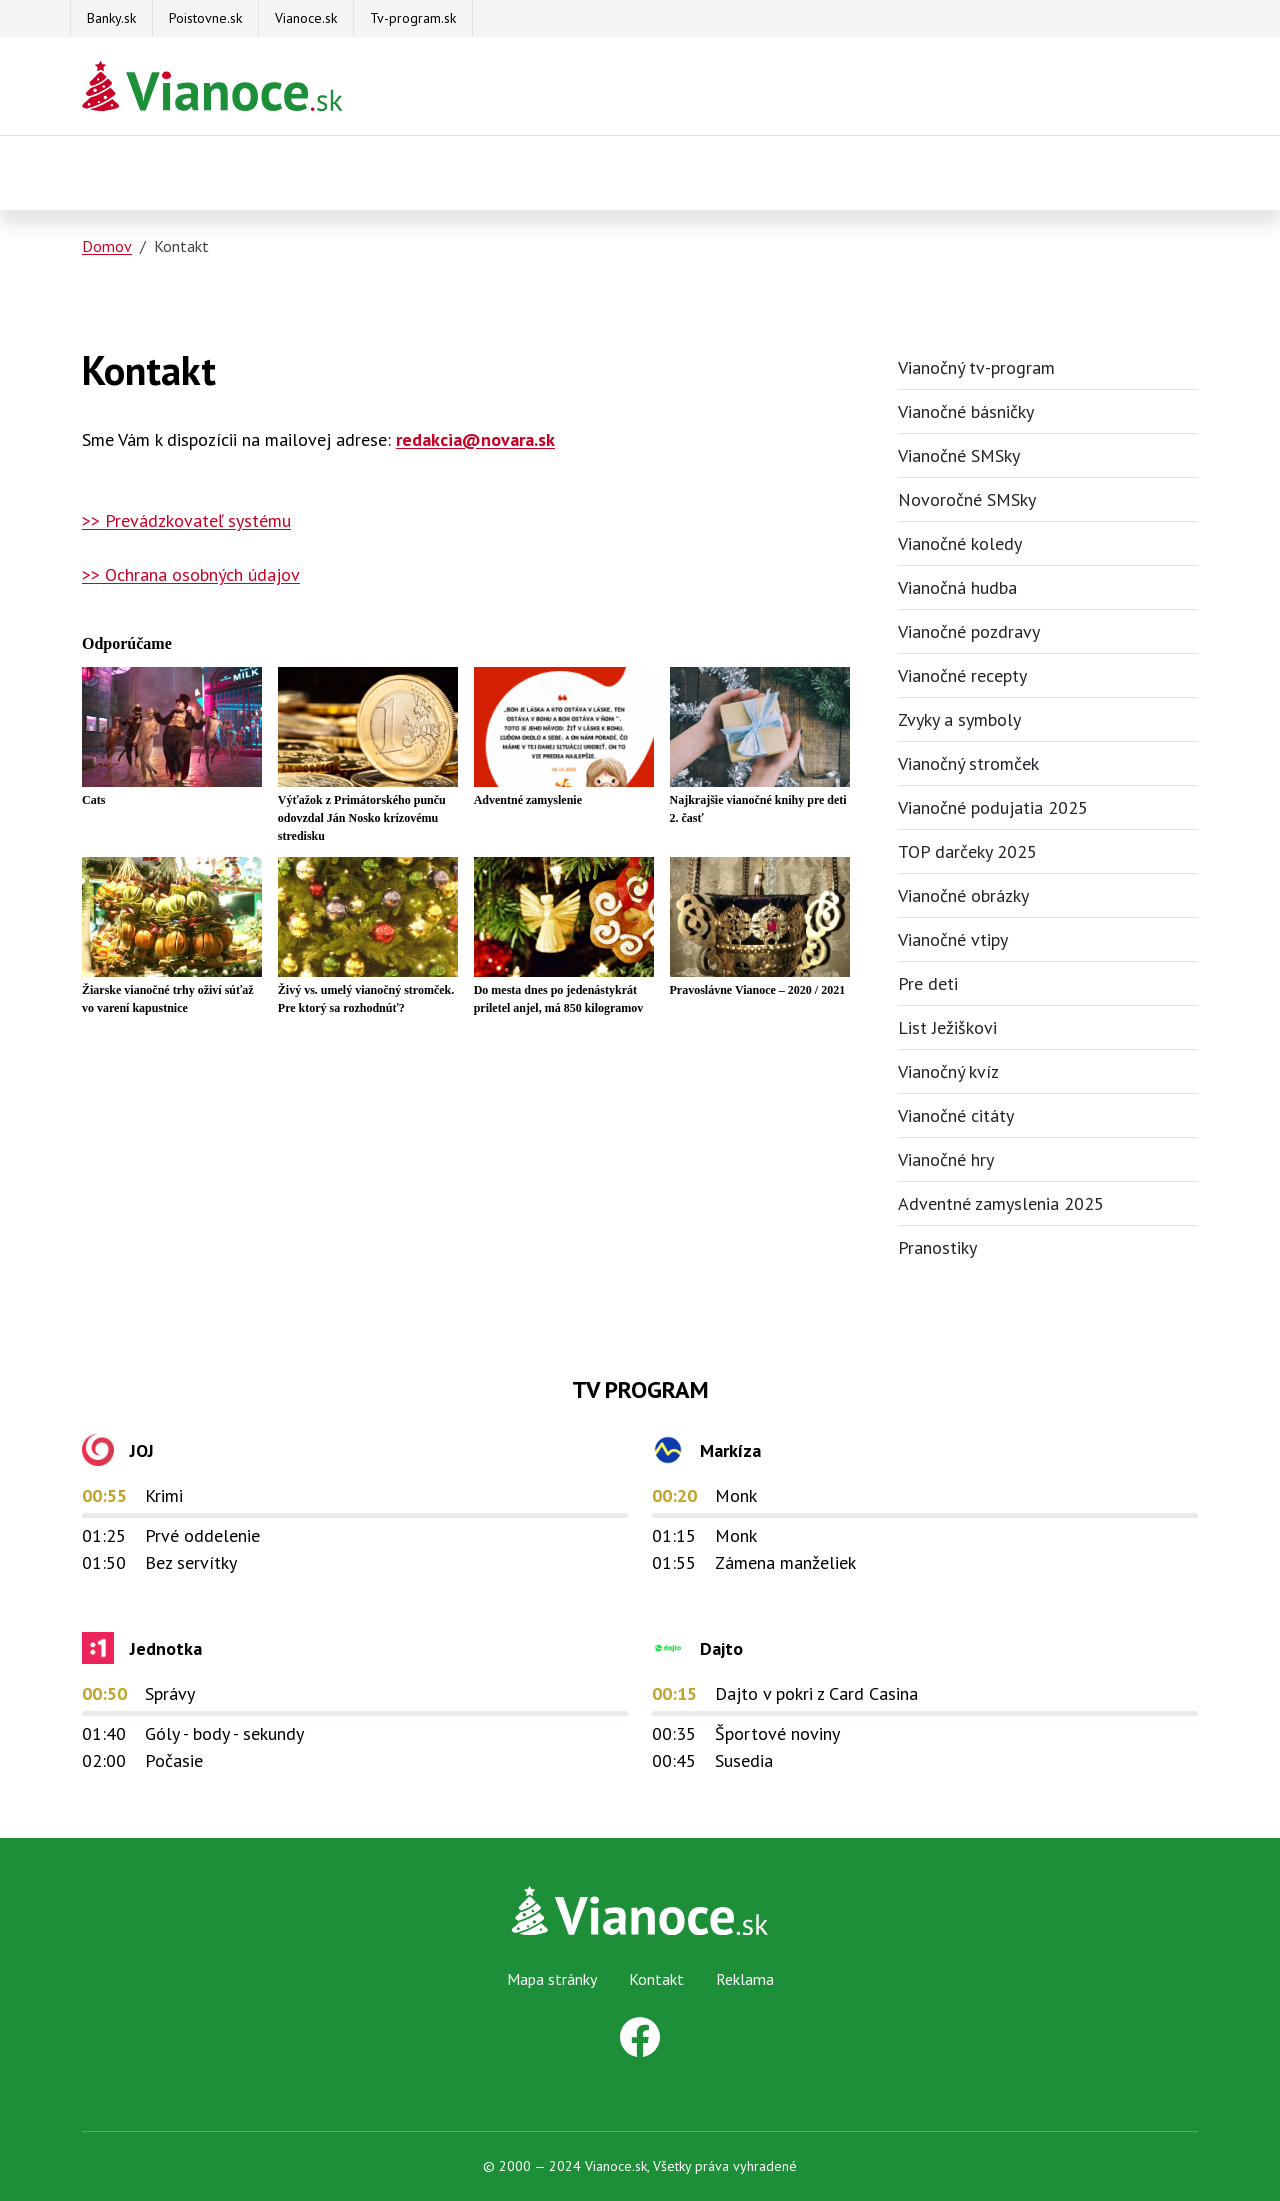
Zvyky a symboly (959, 719)
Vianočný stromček (968, 763)
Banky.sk (111, 18)
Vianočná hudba (957, 587)
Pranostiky (937, 1247)
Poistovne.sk (205, 18)
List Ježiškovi (947, 1027)
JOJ (142, 1450)
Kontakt (656, 1979)
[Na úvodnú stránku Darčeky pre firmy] (212, 86)
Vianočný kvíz (948, 1071)
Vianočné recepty (962, 675)
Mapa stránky (552, 1979)
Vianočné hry (946, 1159)
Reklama (745, 1979)
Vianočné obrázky (963, 895)
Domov (107, 246)
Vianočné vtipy (953, 939)
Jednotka (166, 1648)
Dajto (721, 1648)
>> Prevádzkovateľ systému (186, 520)
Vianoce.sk (306, 18)
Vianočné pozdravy (969, 631)
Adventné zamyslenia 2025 (1001, 1203)
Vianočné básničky (966, 411)
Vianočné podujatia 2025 (993, 807)
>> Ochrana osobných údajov (191, 574)
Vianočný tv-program (976, 367)
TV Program (640, 1389)
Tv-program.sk (413, 18)
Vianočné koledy (960, 543)
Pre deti (928, 983)
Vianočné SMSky (959, 455)
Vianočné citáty (956, 1115)
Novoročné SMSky (967, 499)
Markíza (730, 1450)
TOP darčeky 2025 (967, 851)
